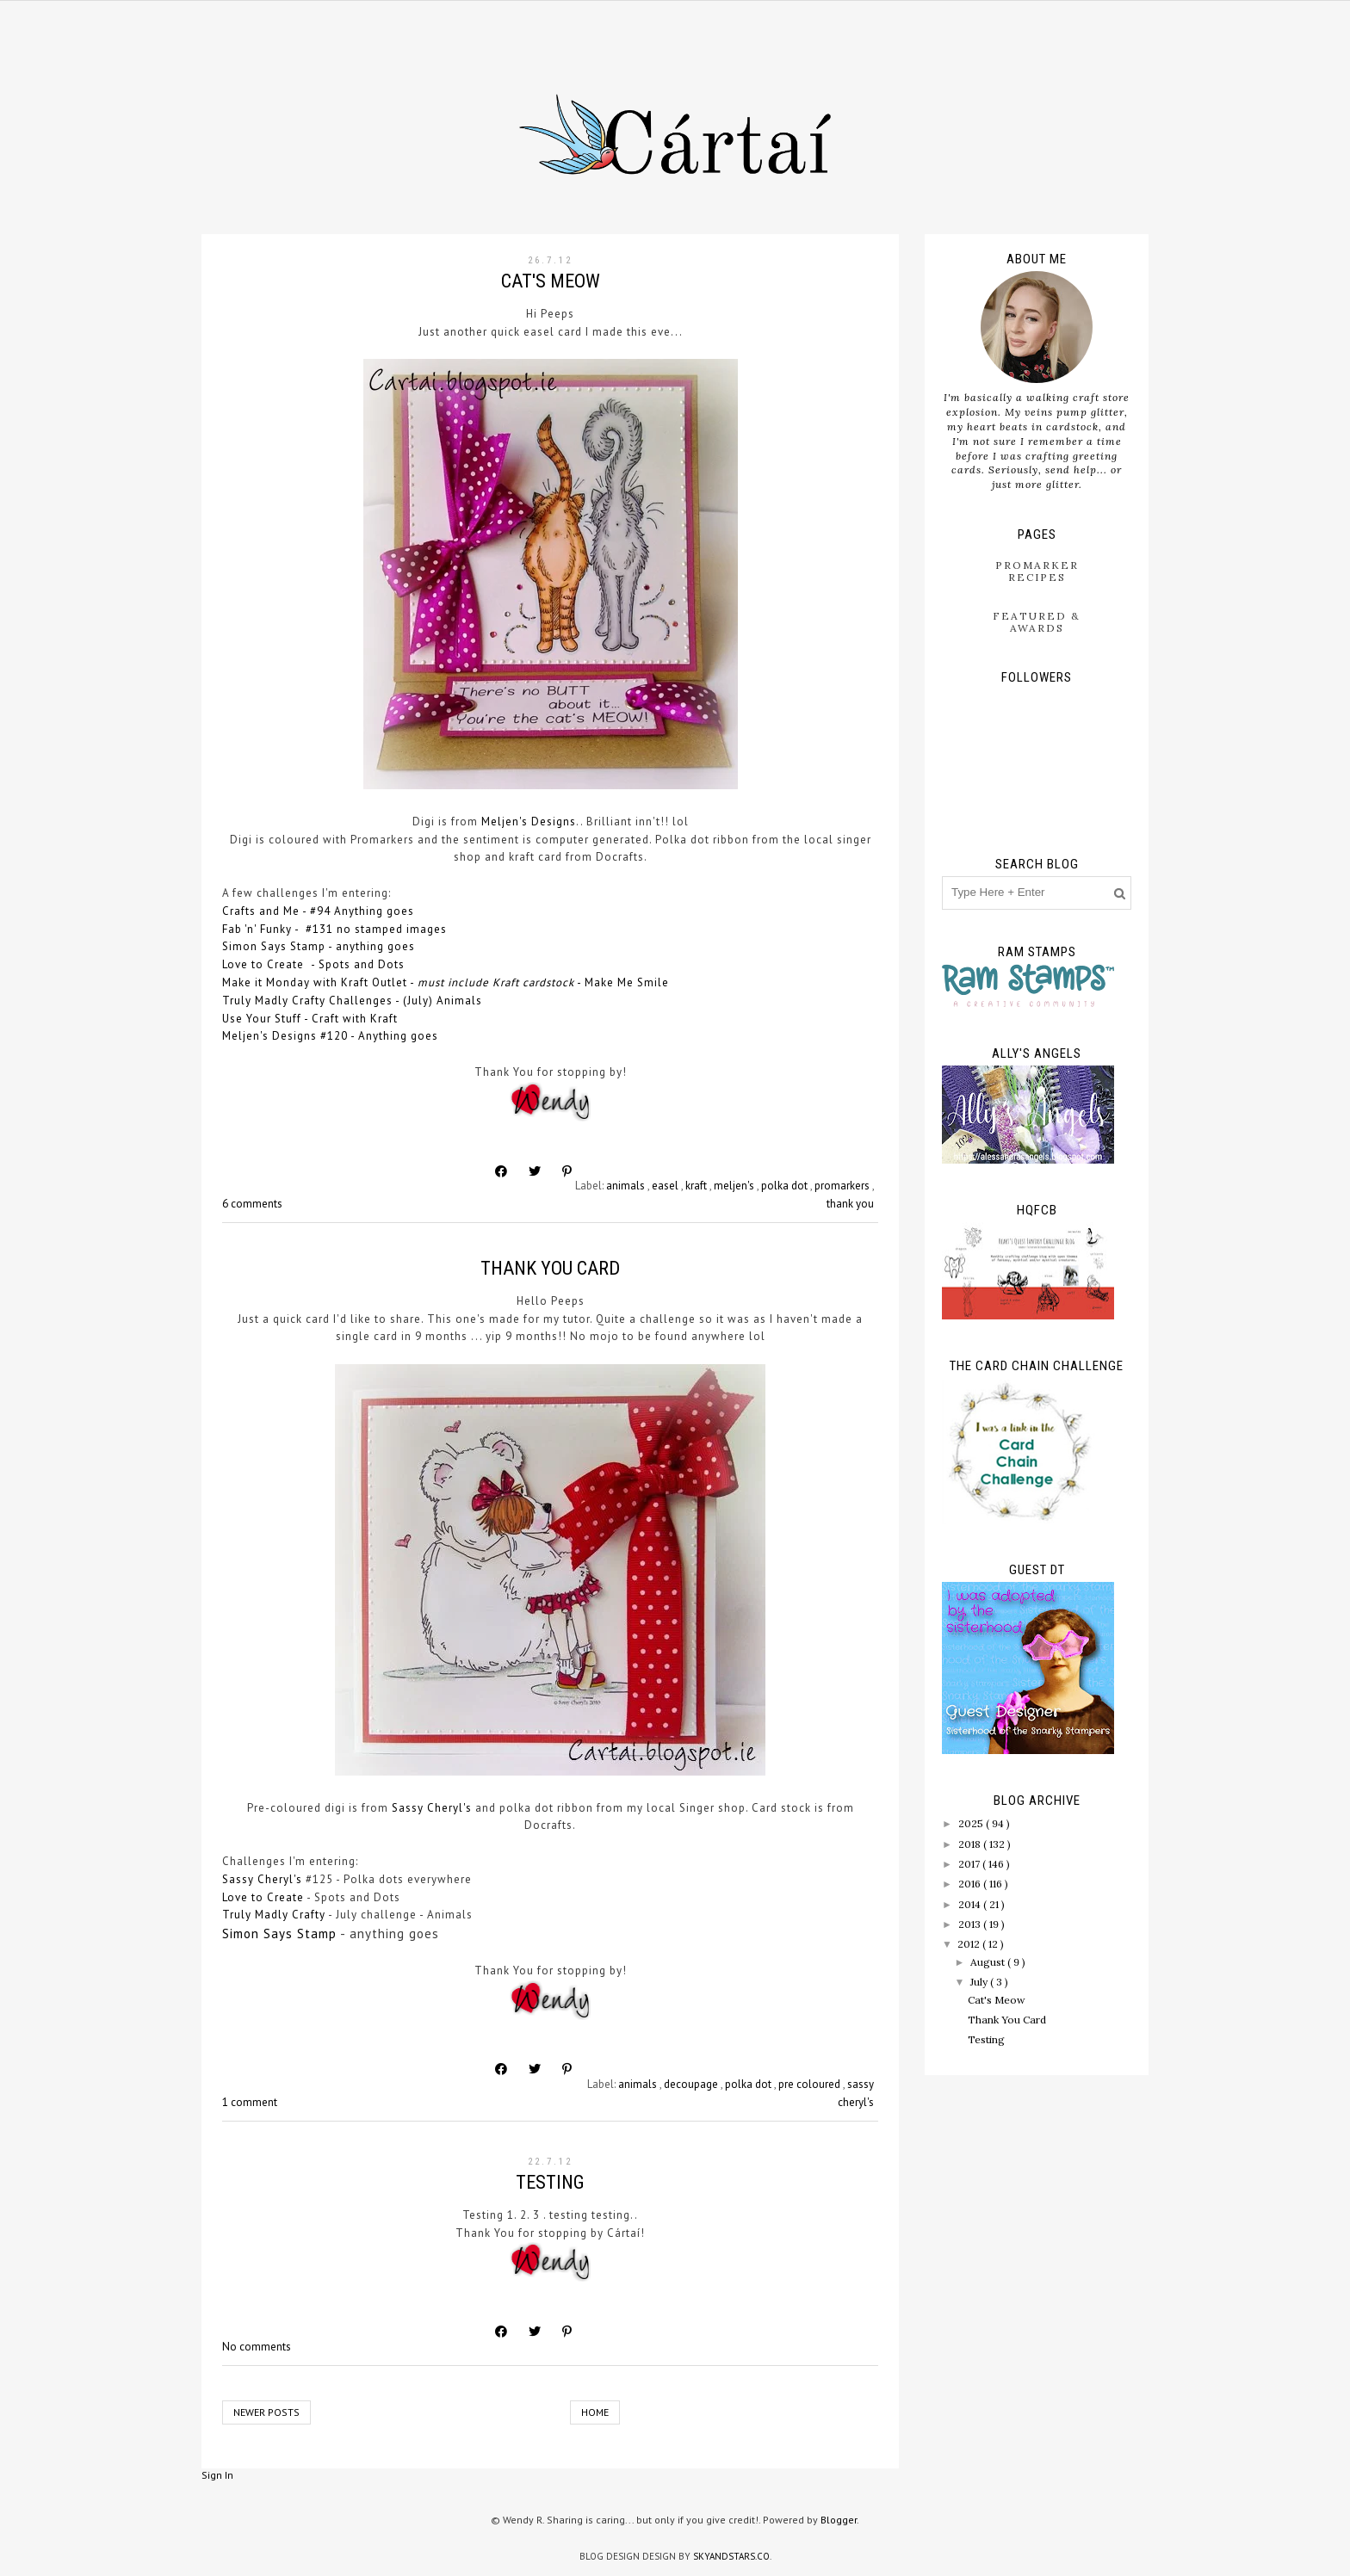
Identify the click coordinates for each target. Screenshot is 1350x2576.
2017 (970, 1863)
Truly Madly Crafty (273, 1914)
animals (626, 1185)
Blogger (839, 2519)
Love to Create (264, 964)
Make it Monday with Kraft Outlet (314, 982)
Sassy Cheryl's (432, 1808)
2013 (970, 1924)
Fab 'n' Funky (257, 929)
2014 (970, 1904)
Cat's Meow (550, 281)
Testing (550, 2182)
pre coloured (810, 2084)
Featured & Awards (1037, 621)
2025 (972, 1823)
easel (666, 1185)
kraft (697, 1185)
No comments (256, 2346)
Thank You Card (550, 1268)
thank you (850, 1203)
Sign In (217, 2474)
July (980, 1981)
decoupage (692, 2084)
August (988, 1961)
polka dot (785, 1185)
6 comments (252, 1203)
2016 (970, 1883)
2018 (970, 1844)
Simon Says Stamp (273, 946)
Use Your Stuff (261, 1018)
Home (595, 2412)
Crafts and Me (261, 911)
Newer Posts (266, 2412)
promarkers (843, 1185)
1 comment (249, 2102)
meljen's (735, 1185)
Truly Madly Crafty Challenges (307, 1000)
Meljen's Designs (528, 821)
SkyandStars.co (731, 2556)
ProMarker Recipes (1037, 571)
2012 (969, 1943)
